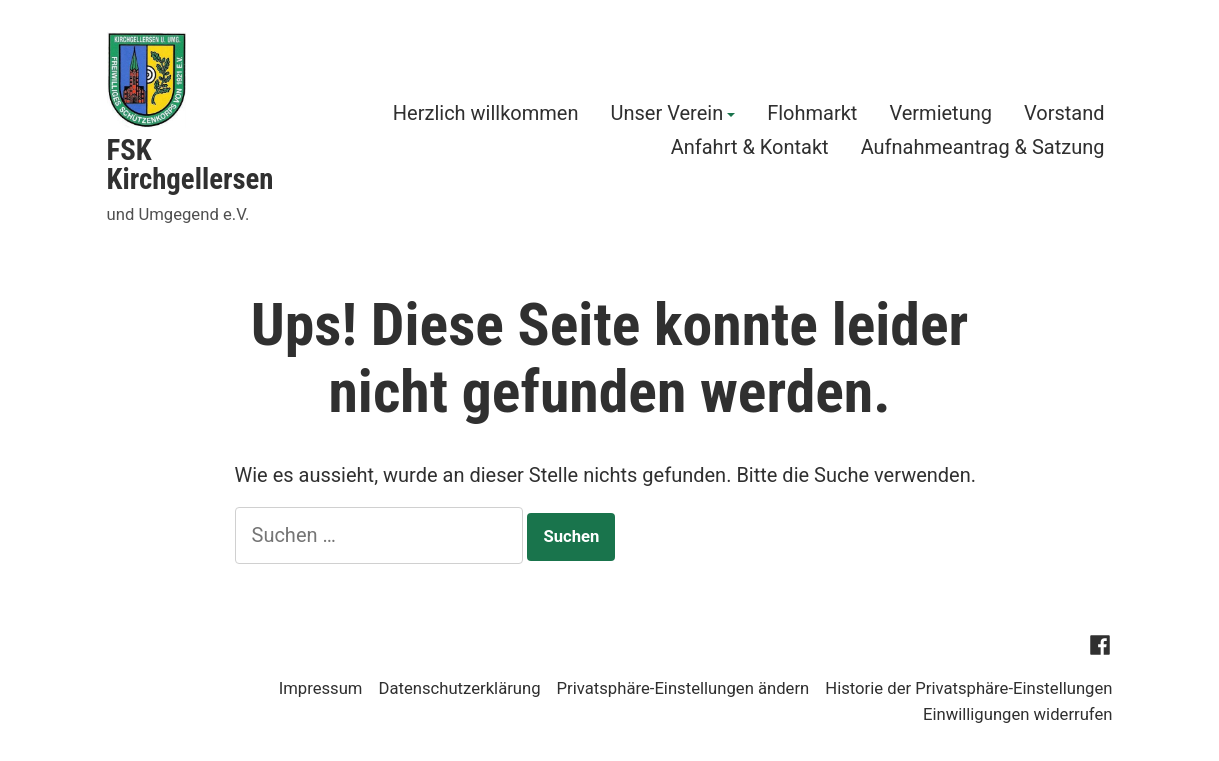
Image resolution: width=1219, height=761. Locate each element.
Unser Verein (666, 115)
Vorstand (1064, 115)
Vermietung (940, 115)
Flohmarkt (812, 115)
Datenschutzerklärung (459, 688)
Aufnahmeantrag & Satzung (983, 146)
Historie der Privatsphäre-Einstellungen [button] (968, 688)
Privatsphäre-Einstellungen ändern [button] (683, 688)
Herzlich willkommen (486, 115)
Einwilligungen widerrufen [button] (1018, 714)
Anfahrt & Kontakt (750, 146)
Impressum (321, 688)
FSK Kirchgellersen (190, 164)
